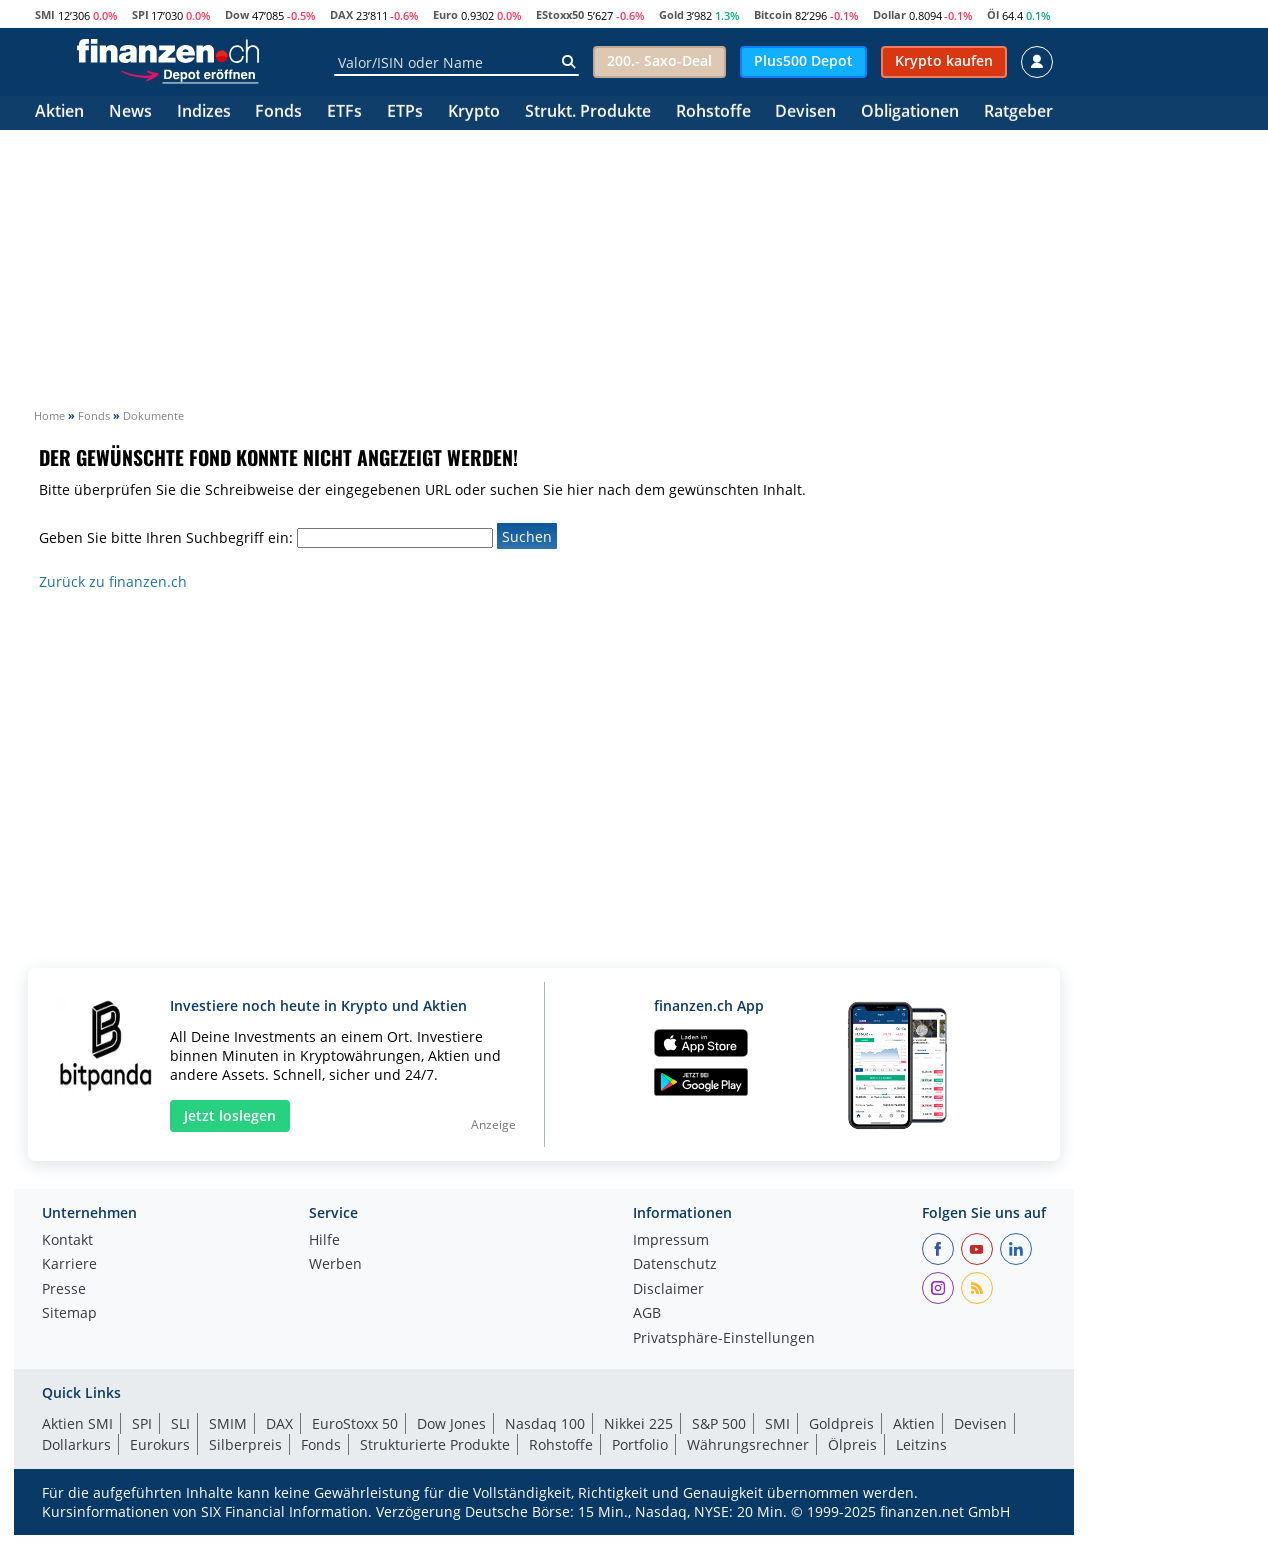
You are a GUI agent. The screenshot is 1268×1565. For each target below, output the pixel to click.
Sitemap (69, 1314)
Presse (64, 1290)
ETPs (405, 112)
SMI (45, 14)
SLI (180, 1423)
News (130, 112)
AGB (647, 1314)
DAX (341, 14)
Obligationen (910, 112)
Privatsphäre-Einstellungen (724, 1339)
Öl (993, 14)
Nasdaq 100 (545, 1423)
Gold (671, 14)
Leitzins (921, 1444)
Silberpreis (245, 1444)
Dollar (889, 14)
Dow (237, 14)
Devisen (805, 112)
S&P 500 (719, 1423)
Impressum (671, 1241)
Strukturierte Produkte (435, 1444)
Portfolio (640, 1444)
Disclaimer (668, 1290)
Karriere (69, 1265)
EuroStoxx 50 (355, 1423)
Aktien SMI (77, 1423)
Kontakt (67, 1241)
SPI (140, 14)
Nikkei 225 (638, 1423)
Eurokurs (160, 1444)
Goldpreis (841, 1423)
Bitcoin (773, 14)
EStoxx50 (560, 14)
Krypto (474, 112)
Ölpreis (852, 1444)
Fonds (278, 112)
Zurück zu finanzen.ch (113, 581)
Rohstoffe (713, 112)
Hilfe (324, 1241)
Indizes (204, 112)
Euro (445, 14)
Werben (335, 1265)
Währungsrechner (748, 1444)
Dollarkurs (76, 1444)
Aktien (59, 112)
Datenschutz (675, 1265)
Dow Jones (451, 1423)
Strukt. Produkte (588, 112)
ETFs (344, 112)
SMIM (228, 1423)
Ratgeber (1018, 112)
